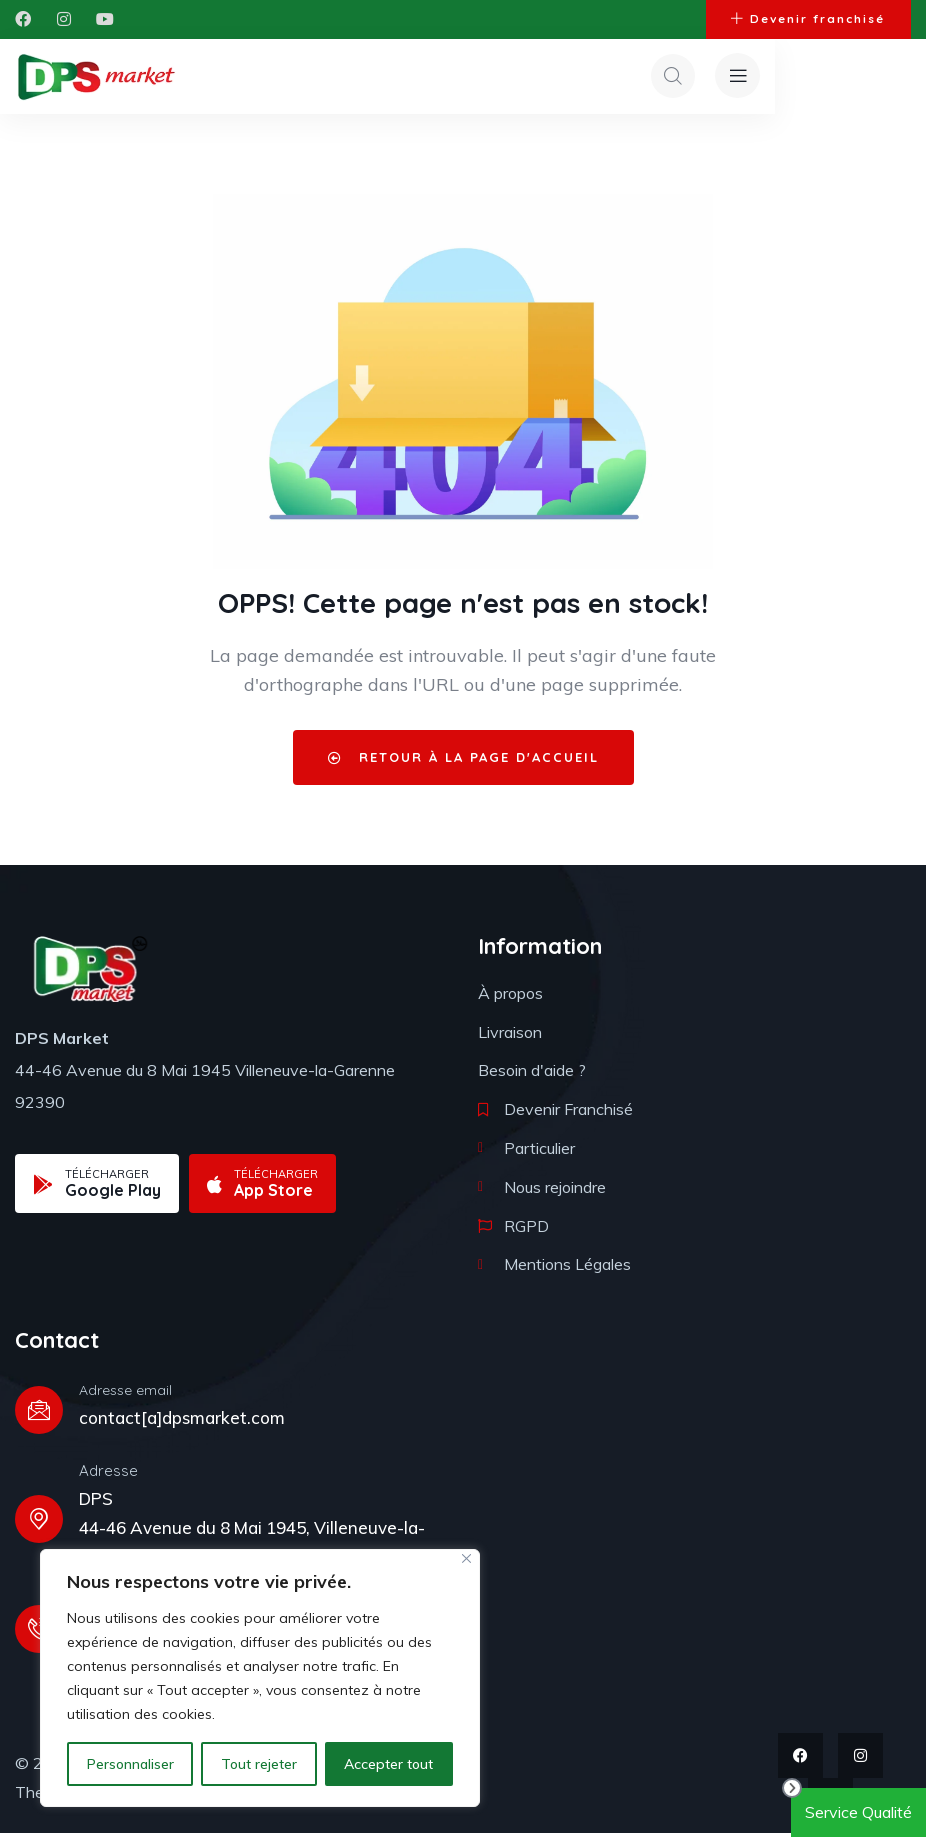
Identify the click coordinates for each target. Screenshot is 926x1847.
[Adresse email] (39, 1424)
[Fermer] (466, 1558)
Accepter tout (388, 1764)
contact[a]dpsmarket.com (182, 1431)
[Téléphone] (39, 1643)
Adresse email (125, 1404)
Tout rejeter (259, 1764)
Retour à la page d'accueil (463, 771)
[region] (260, 1678)
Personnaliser (130, 1764)
